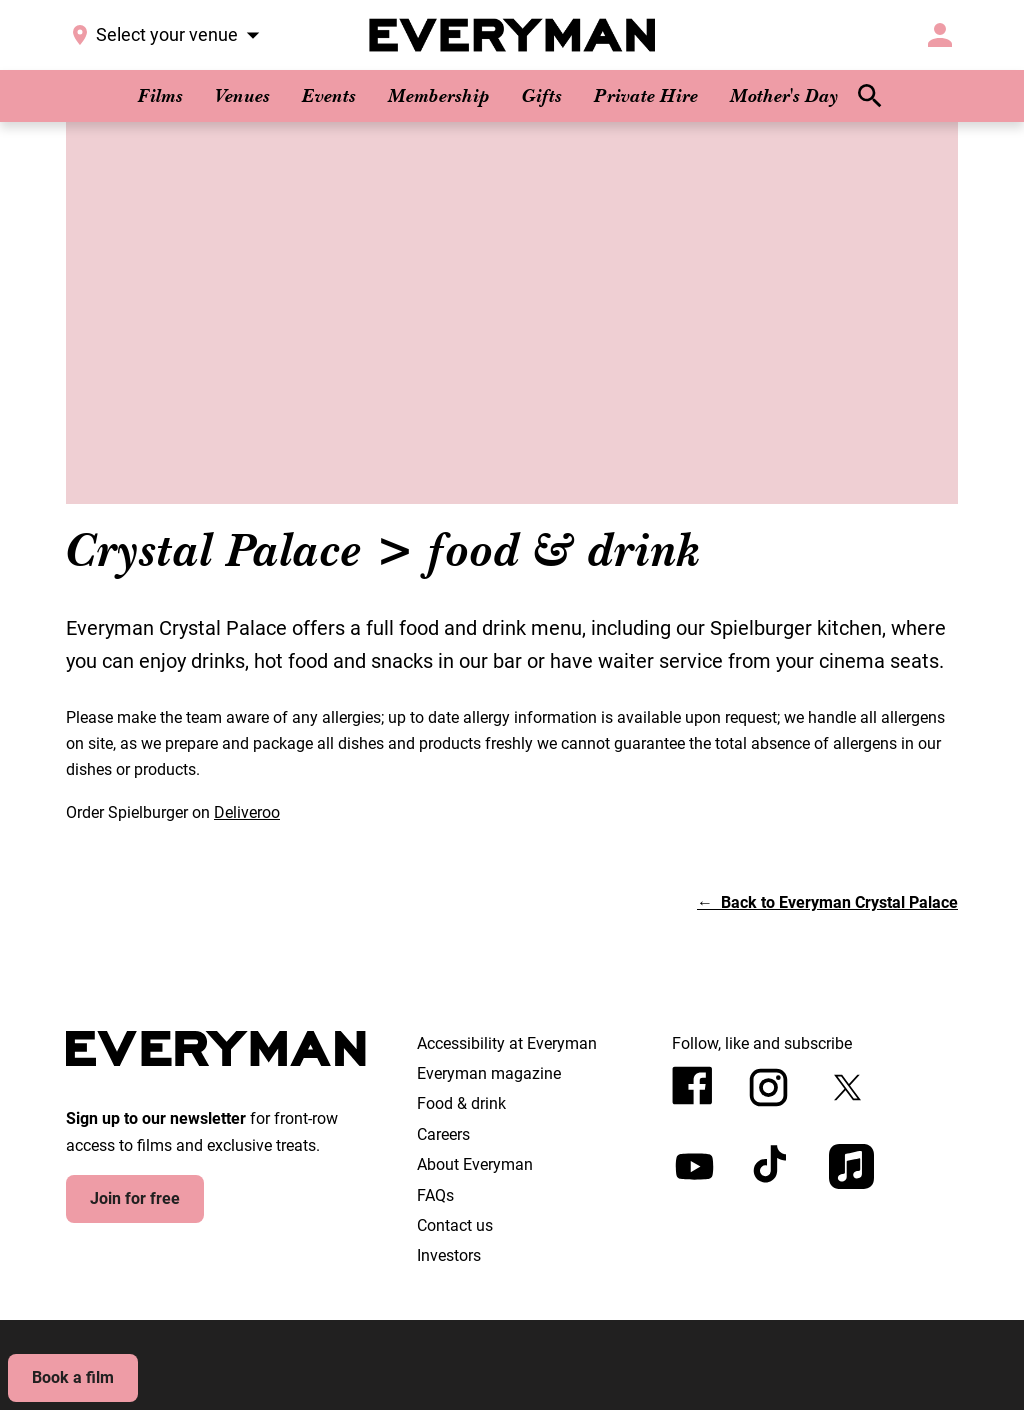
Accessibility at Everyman (507, 1043)
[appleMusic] (851, 1166)
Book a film (73, 1377)
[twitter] (847, 1087)
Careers (443, 1134)
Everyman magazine (489, 1073)
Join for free (135, 1198)
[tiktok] (772, 1166)
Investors (449, 1255)
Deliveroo (247, 812)
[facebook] (692, 1085)
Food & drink (461, 1103)
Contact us (455, 1225)
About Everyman (475, 1164)
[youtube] (694, 1166)
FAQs (435, 1195)
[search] (870, 96)
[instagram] (768, 1087)
